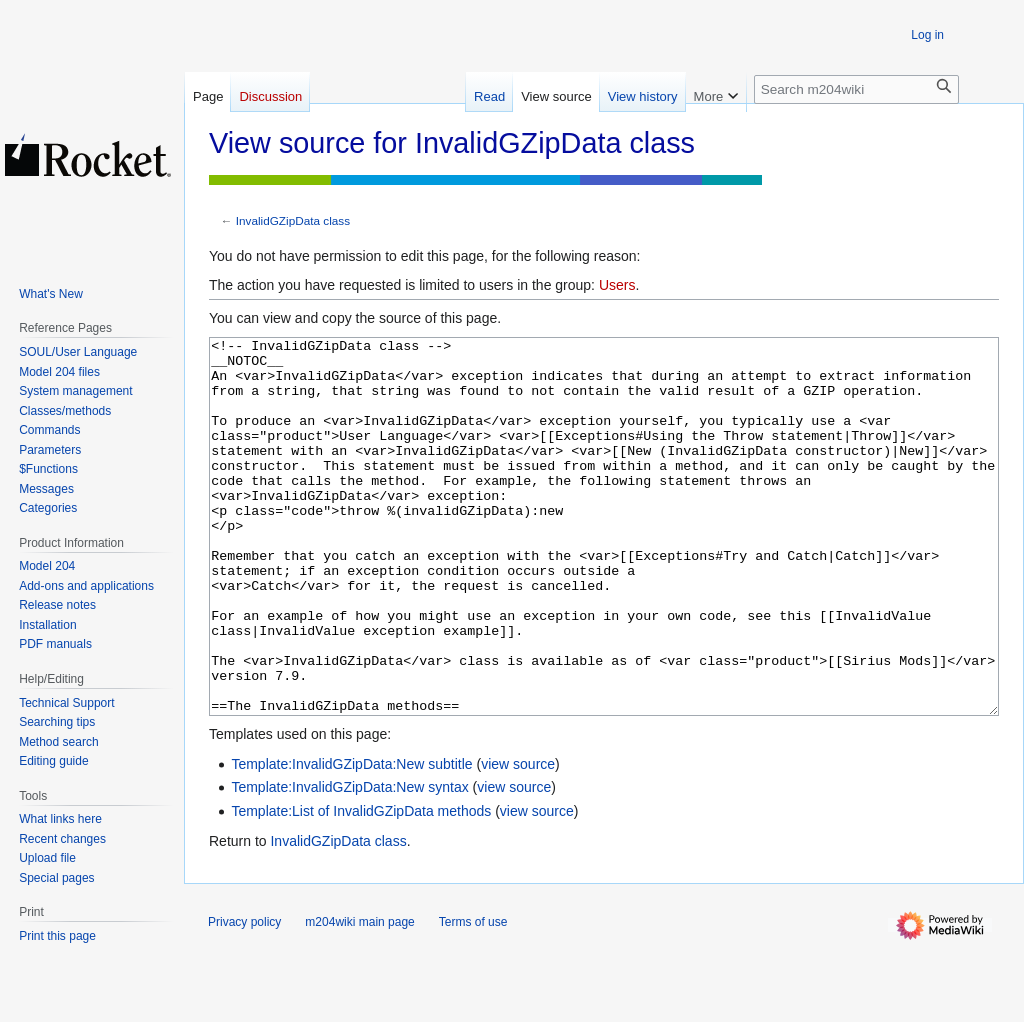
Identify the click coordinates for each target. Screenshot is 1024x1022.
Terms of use (473, 997)
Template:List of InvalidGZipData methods (361, 886)
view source (518, 839)
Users (617, 285)
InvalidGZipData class (293, 220)
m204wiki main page (359, 997)
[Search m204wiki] (856, 89)
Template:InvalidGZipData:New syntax (349, 862)
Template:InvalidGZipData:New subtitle (351, 839)
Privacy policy (244, 997)
